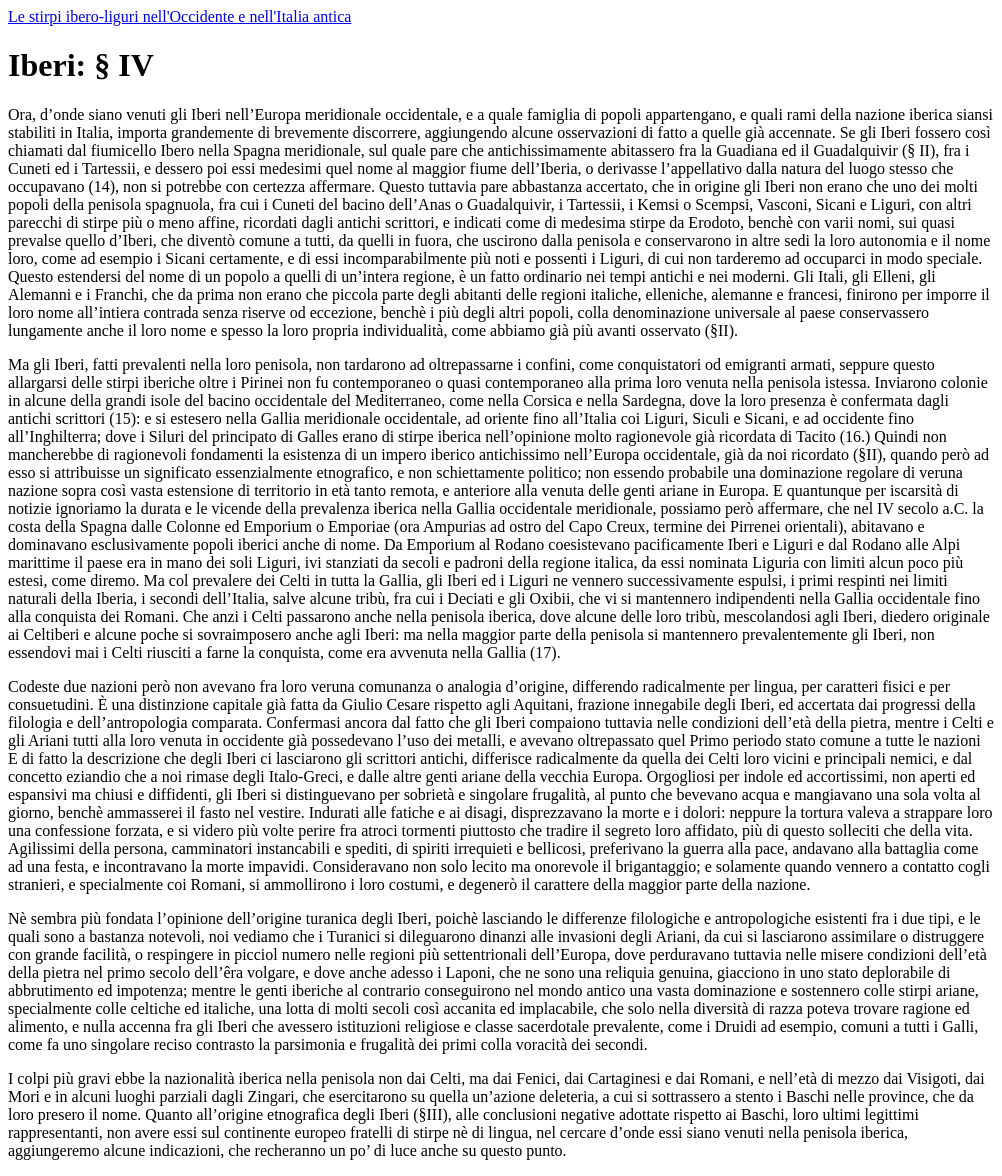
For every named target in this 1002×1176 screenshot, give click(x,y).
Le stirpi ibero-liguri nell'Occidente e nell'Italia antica (179, 16)
